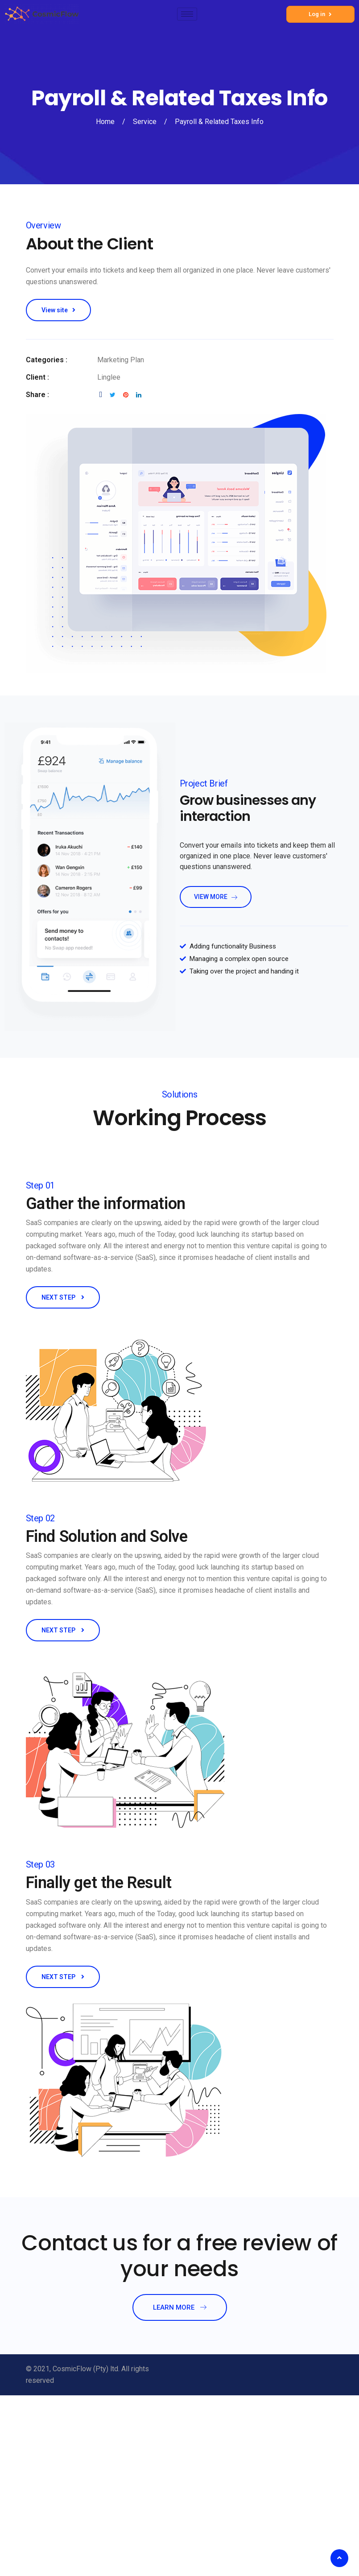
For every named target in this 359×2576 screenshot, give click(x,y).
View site (58, 310)
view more (215, 896)
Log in (320, 14)
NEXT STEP (62, 1297)
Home (105, 121)
